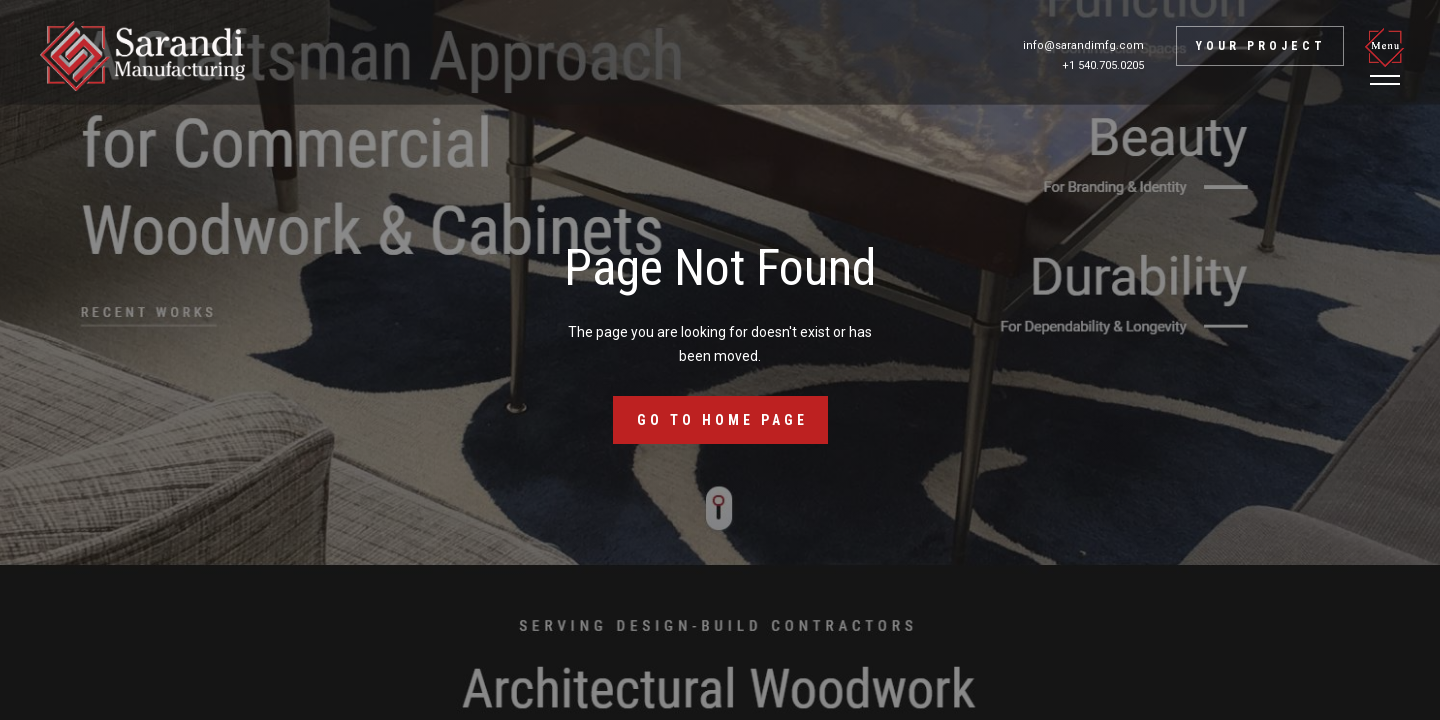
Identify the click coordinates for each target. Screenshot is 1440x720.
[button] (1388, 56)
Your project (1261, 46)
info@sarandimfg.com (1083, 45)
